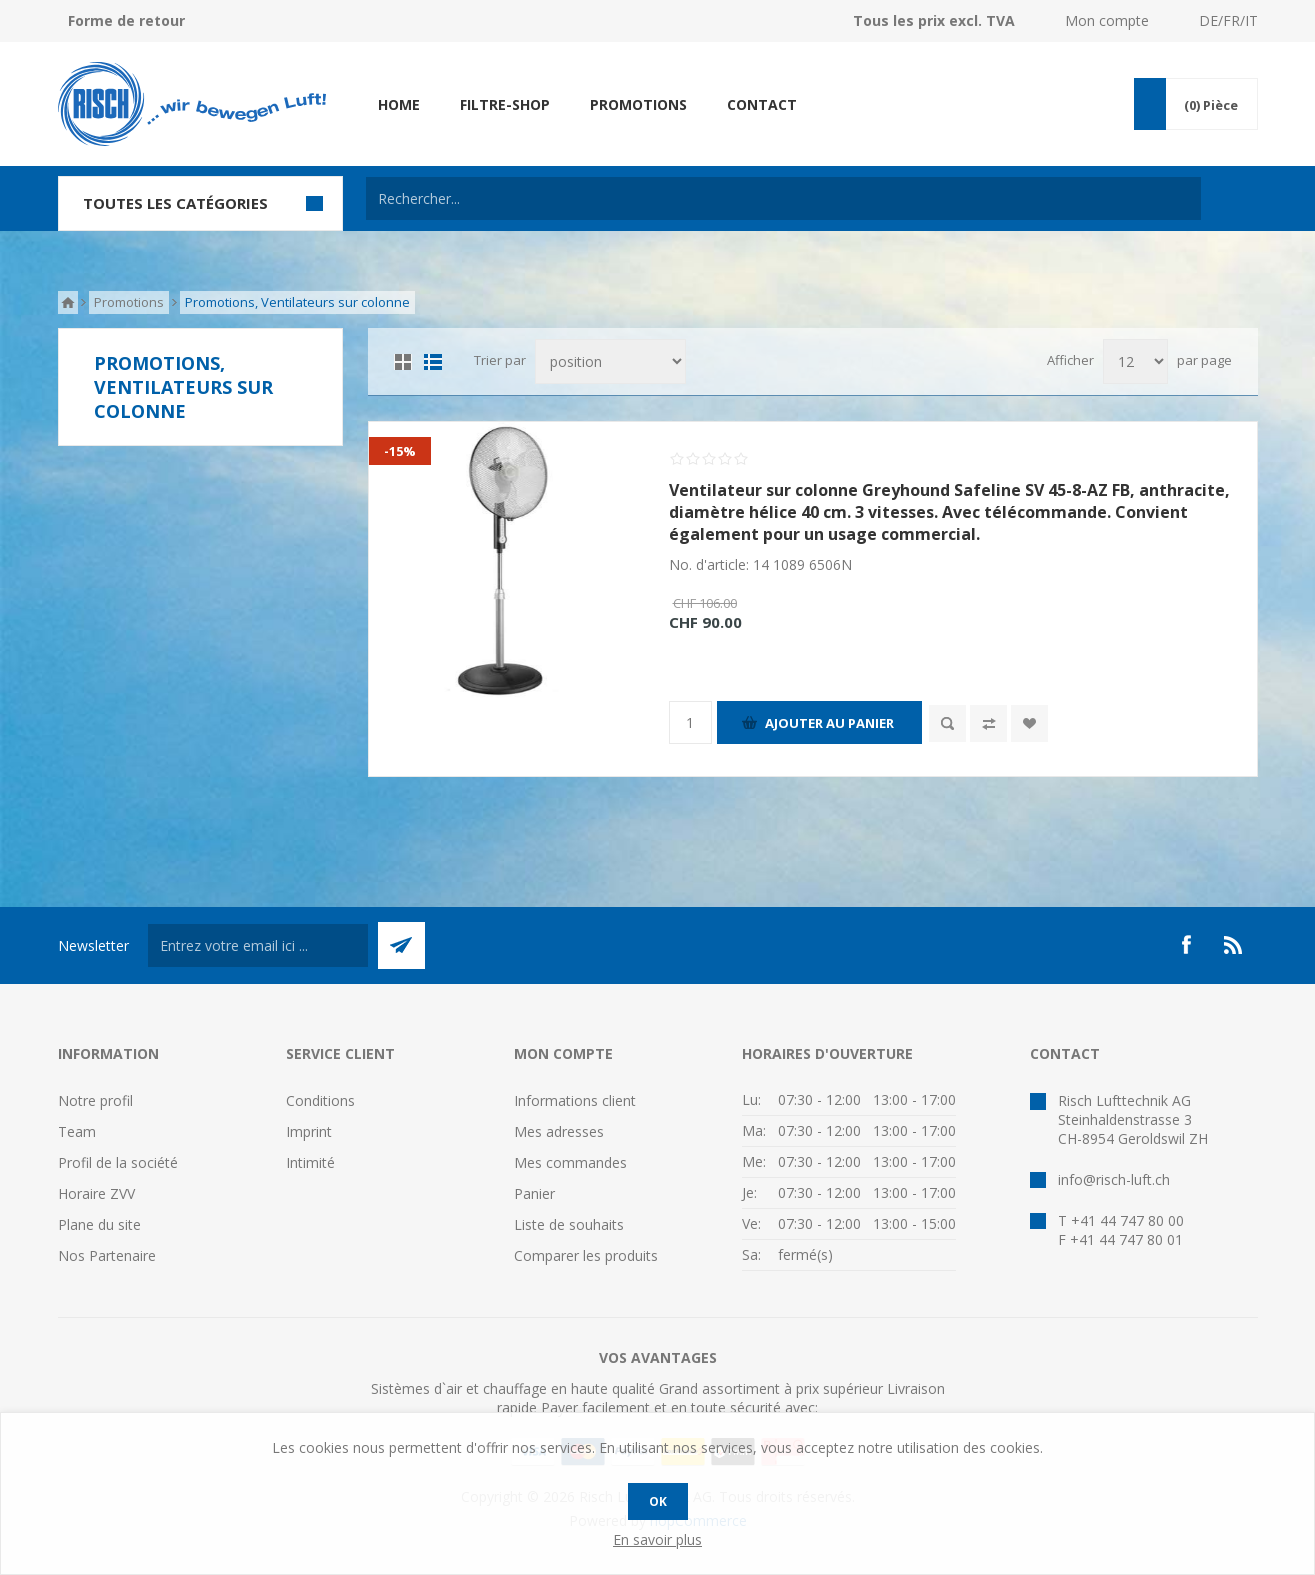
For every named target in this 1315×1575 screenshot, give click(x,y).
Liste (433, 362)
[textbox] (783, 198)
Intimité (310, 1162)
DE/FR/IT (1228, 20)
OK (658, 1501)
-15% (400, 451)
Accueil (68, 302)
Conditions (320, 1100)
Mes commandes (570, 1162)
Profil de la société (118, 1162)
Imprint (309, 1131)
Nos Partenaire (107, 1255)
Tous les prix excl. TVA (934, 20)
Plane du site (99, 1224)
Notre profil (95, 1100)
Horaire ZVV (96, 1193)
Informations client (575, 1100)
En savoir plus (657, 1539)
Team (77, 1131)
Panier (534, 1193)
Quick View (947, 723)
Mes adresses (559, 1131)
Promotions (129, 302)
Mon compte (1107, 20)
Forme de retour (126, 20)
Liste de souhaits (569, 1224)
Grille (403, 362)
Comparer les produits (586, 1255)
